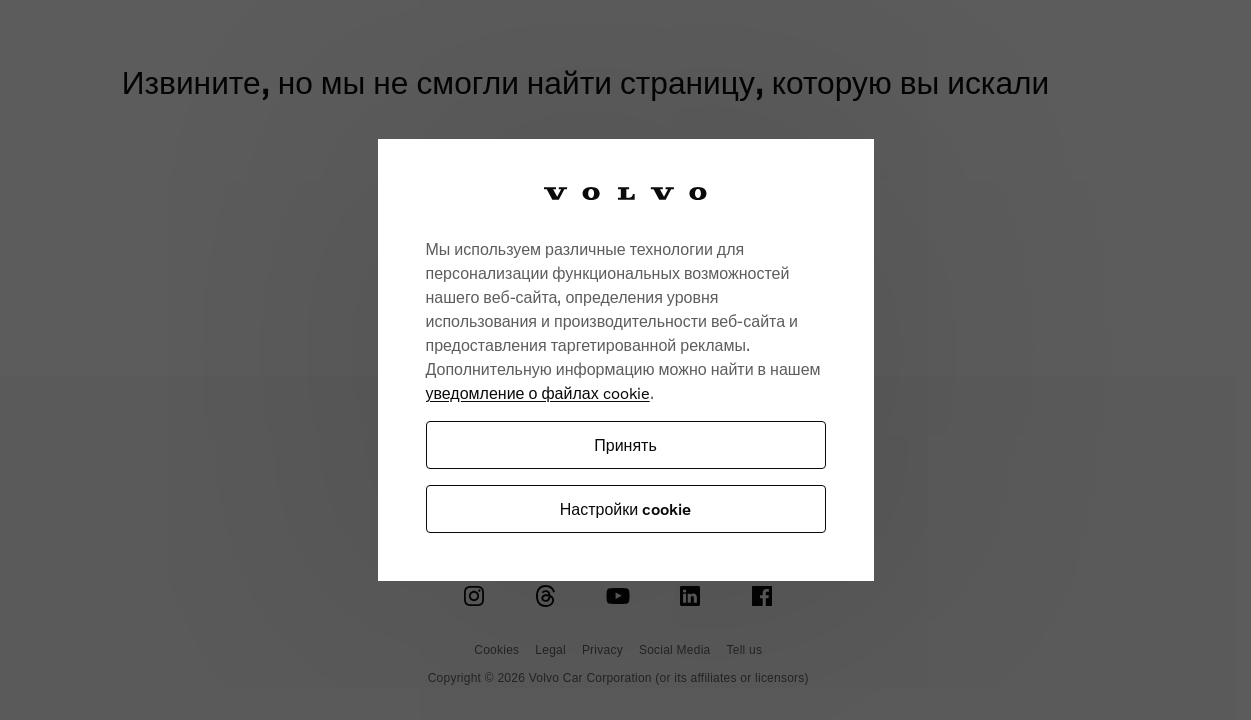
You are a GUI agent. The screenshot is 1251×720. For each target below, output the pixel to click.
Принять (625, 444)
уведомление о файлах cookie (538, 392)
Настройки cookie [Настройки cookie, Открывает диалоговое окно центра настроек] (625, 508)
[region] (626, 360)
